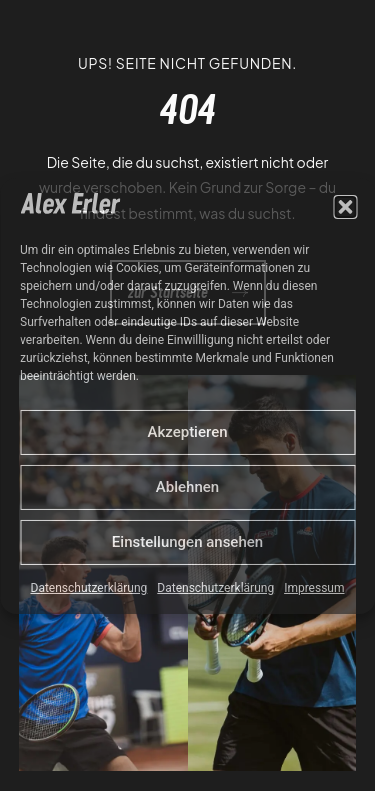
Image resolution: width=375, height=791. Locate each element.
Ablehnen (187, 487)
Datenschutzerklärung (89, 588)
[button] (345, 207)
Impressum (314, 588)
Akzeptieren (187, 432)
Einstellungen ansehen (187, 542)
